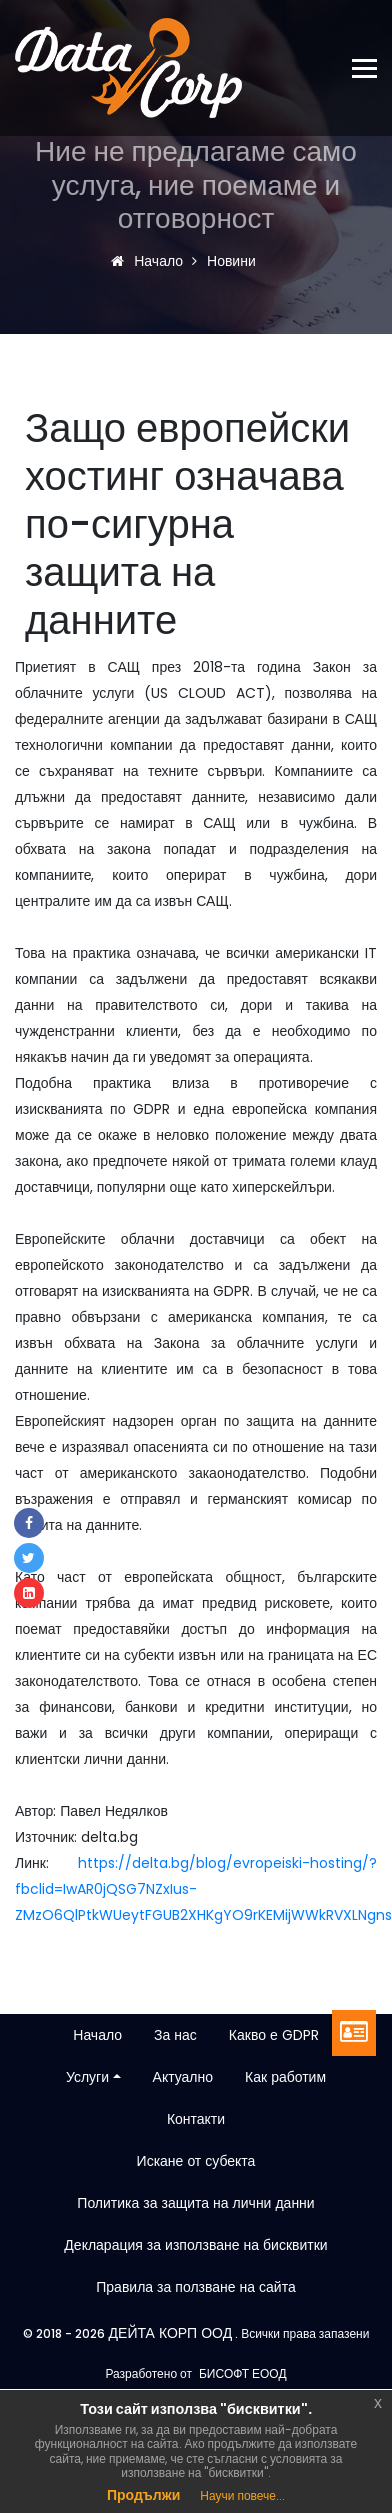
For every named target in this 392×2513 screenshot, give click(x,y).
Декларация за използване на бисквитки (195, 2245)
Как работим (285, 2077)
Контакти (196, 2119)
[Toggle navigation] (372, 68)
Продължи (143, 2495)
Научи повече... (242, 2495)
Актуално (183, 2077)
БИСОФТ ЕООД (243, 2373)
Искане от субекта (196, 2161)
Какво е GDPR (274, 2035)
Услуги (87, 2077)
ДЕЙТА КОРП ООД (169, 2333)
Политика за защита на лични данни (195, 2203)
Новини (229, 261)
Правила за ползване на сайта (195, 2287)
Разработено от (148, 2373)
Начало (152, 261)
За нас (175, 2035)
